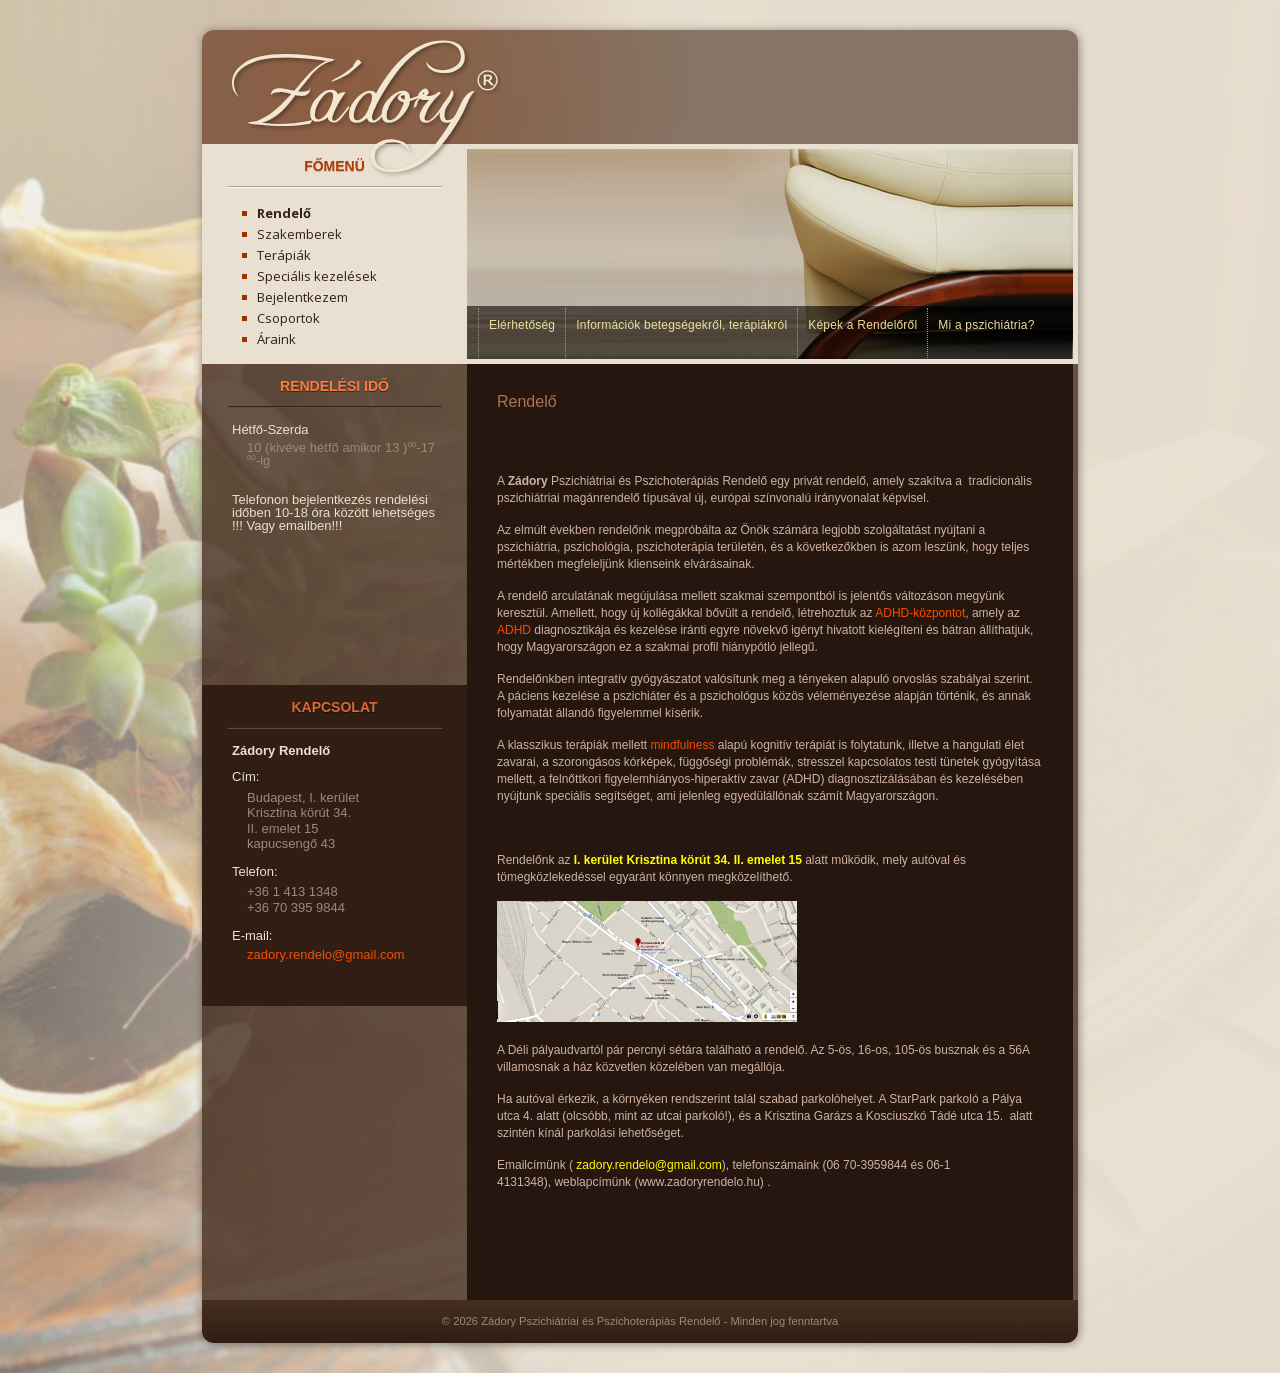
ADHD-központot (920, 613)
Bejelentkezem (302, 297)
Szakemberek (299, 234)
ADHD (514, 630)
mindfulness (683, 745)
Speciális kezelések (317, 276)
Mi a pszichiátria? (986, 325)
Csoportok (288, 318)
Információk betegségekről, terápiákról (681, 325)
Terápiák (284, 255)
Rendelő (284, 213)
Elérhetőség (522, 325)
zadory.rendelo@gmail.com (325, 954)
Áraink (276, 339)
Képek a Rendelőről (862, 325)
